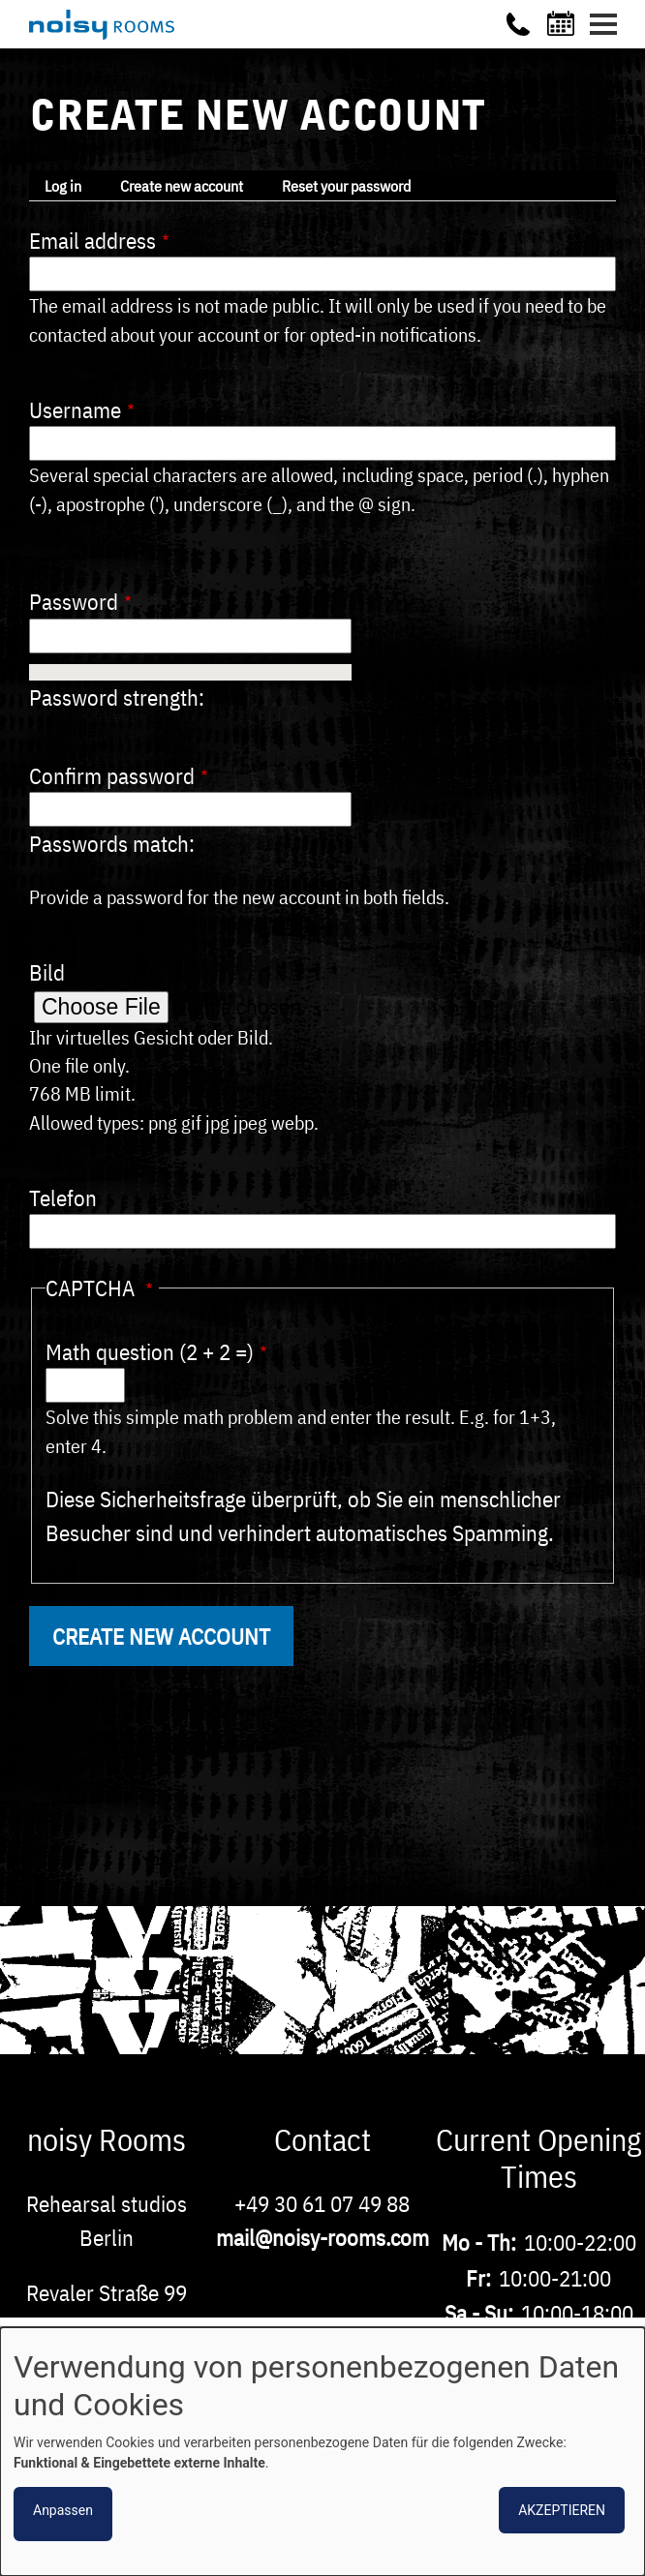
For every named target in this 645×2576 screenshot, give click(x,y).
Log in (63, 186)
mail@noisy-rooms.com (322, 2237)
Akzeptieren (561, 2510)
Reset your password (346, 186)
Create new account (181, 186)
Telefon (63, 1197)
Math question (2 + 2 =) (150, 1351)
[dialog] (322, 2451)
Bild (47, 971)
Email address (92, 240)
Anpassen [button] (63, 2510)
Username (75, 409)
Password (73, 601)
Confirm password (112, 775)
